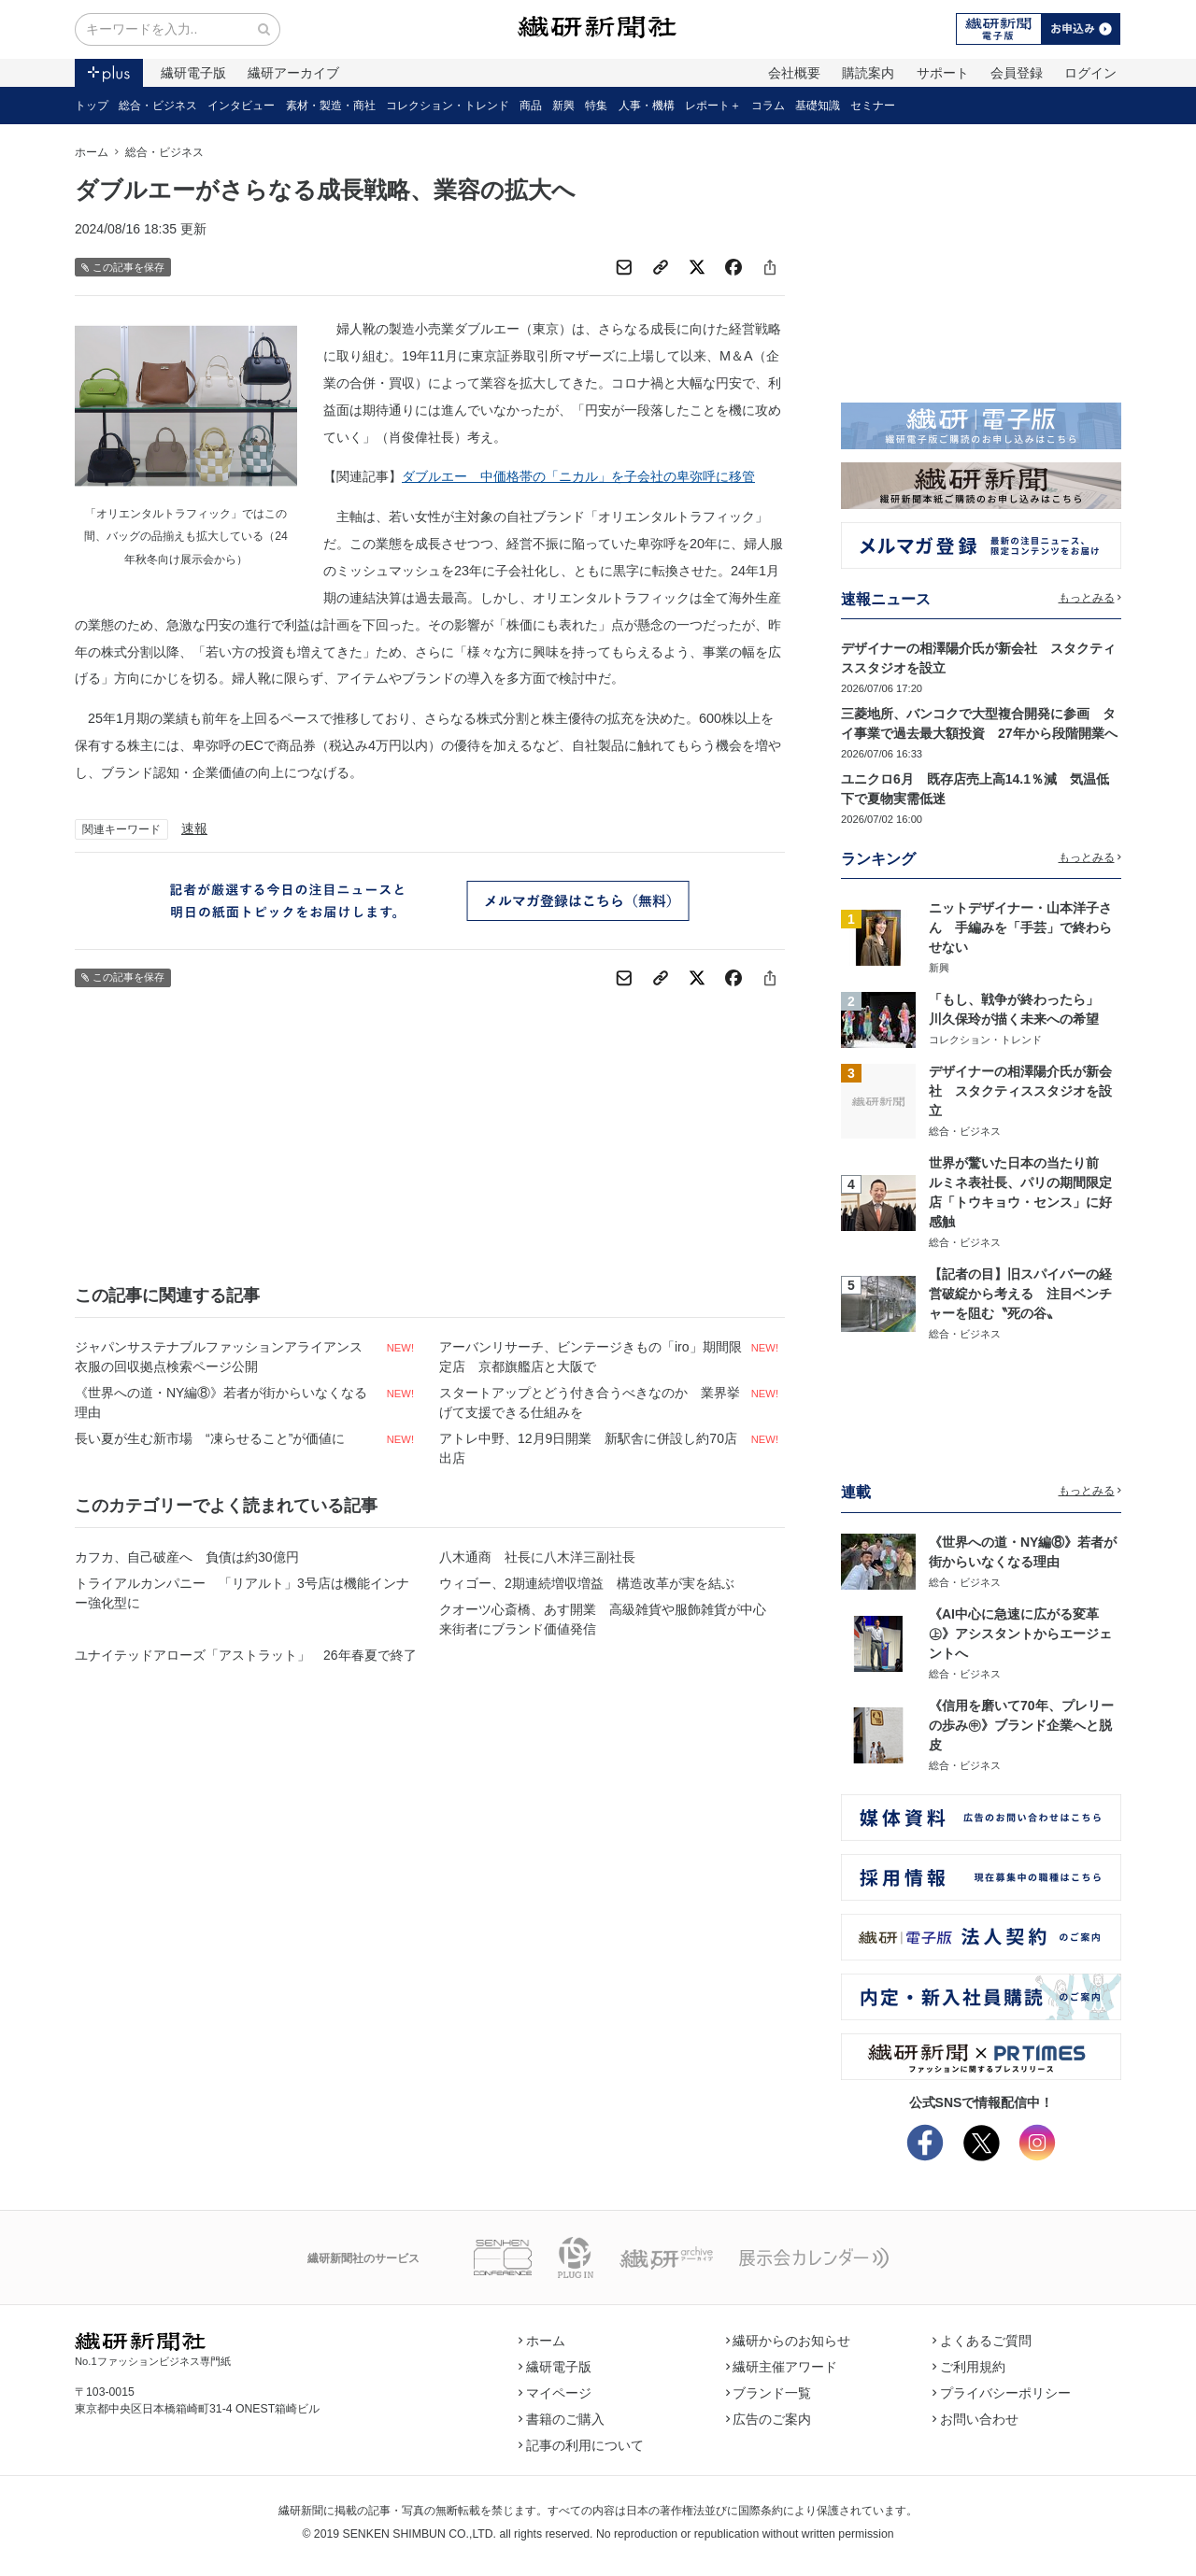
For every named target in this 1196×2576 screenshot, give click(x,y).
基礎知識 (817, 105)
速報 (194, 828)
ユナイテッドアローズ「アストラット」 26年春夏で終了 (246, 1655)
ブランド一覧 (769, 2392)
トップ (91, 105)
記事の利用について (581, 2445)
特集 (596, 105)
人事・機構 (647, 105)
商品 (531, 105)
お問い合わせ (975, 2419)
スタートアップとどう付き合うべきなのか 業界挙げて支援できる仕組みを (589, 1402)
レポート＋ (713, 105)
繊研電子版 (193, 72)
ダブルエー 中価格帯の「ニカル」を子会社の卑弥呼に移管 (578, 476)
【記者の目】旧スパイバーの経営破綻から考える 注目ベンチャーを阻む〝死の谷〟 (1020, 1294)
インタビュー (241, 105)
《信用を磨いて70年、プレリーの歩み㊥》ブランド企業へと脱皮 (1021, 1725)
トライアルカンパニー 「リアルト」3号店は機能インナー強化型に (242, 1593)
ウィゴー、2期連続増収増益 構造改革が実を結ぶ (586, 1583)
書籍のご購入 (562, 2419)
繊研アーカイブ (293, 72)
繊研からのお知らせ (788, 2340)
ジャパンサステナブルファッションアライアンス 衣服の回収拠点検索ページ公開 (225, 1356)
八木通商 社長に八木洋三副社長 (537, 1557)
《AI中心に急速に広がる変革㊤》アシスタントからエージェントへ (1020, 1633)
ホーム (91, 152)
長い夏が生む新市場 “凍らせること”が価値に (210, 1438)
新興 (563, 105)
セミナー (872, 105)
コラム (768, 105)
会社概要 (794, 72)
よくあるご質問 (982, 2340)
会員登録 (1016, 72)
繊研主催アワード (782, 2366)
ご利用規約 (969, 2366)
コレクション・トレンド (447, 105)
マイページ (555, 2392)
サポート (943, 72)
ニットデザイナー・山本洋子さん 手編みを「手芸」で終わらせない (1020, 927)
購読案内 (868, 72)
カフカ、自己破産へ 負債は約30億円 (187, 1557)
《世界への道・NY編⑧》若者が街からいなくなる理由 (221, 1402)
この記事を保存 (122, 268)
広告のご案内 (769, 2419)
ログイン (1090, 72)
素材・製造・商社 (331, 105)
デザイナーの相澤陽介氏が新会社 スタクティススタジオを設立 (1020, 1091)
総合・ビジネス (158, 105)
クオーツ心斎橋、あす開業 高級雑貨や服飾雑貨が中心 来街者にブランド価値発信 (609, 1619)
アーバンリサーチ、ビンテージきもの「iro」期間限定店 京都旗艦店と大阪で (590, 1356)
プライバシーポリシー (1002, 2392)
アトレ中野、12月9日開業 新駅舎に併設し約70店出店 (588, 1448)
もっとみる (1090, 597)
